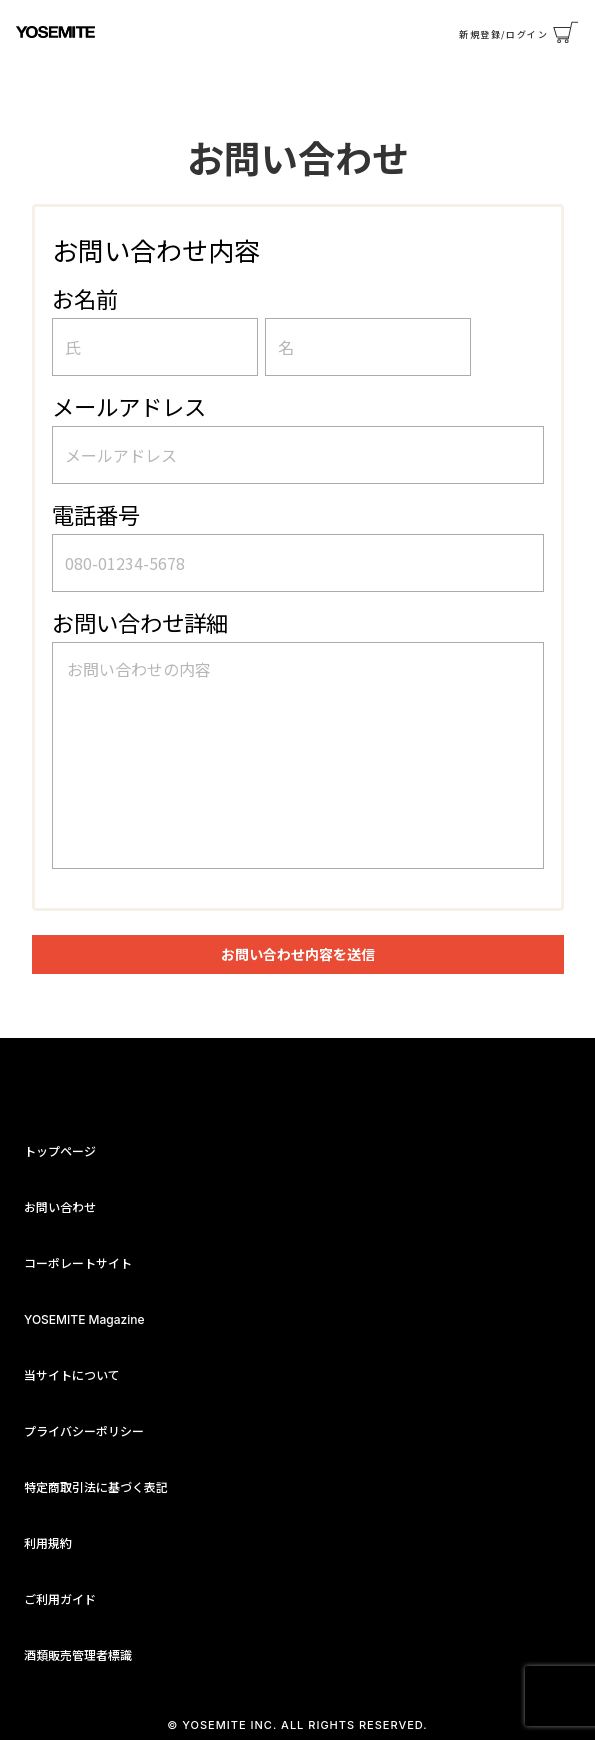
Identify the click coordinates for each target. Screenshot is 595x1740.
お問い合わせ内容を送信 (298, 954)
